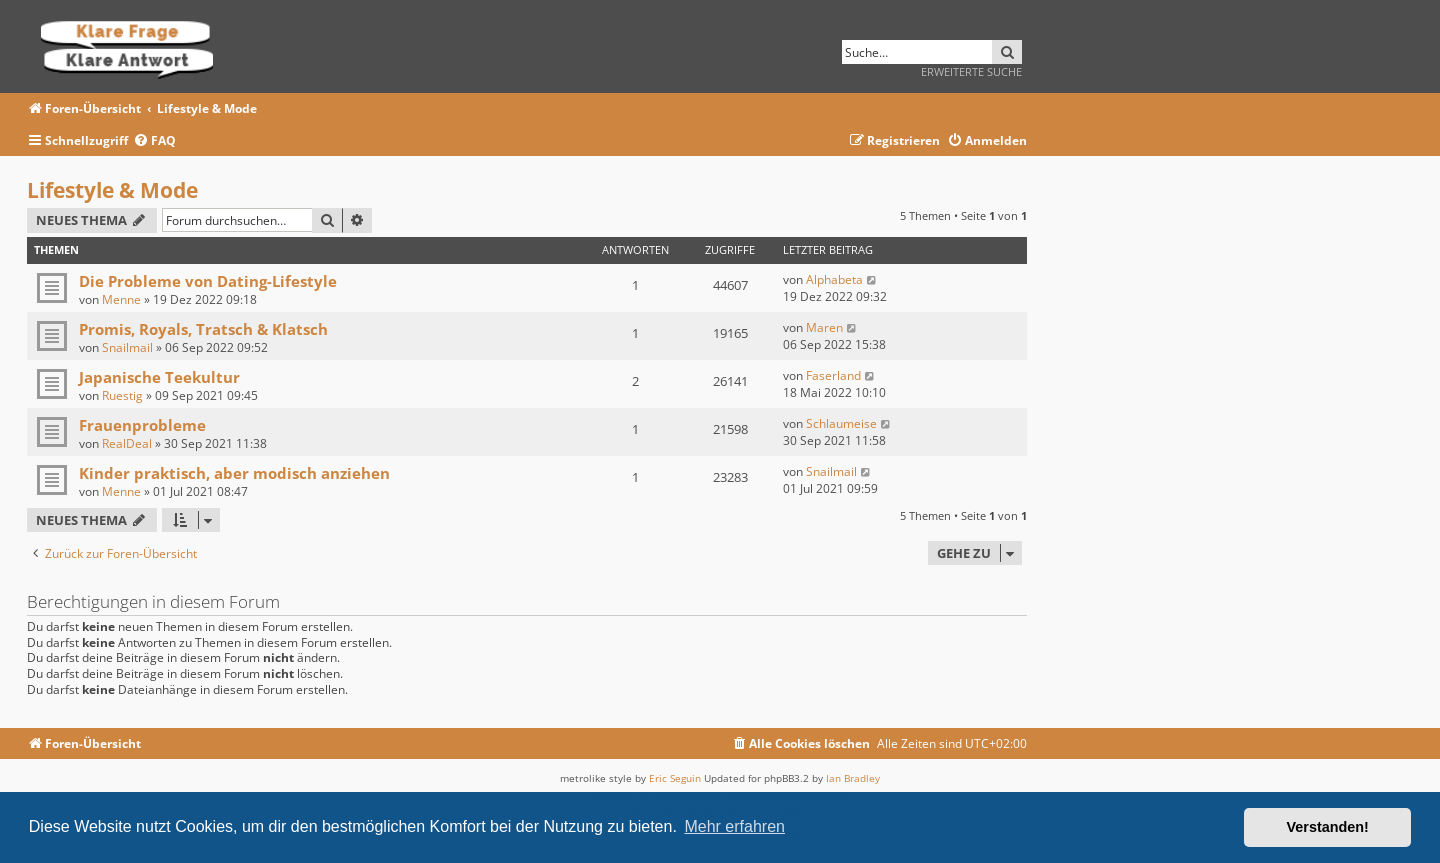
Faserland (833, 375)
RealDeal (127, 443)
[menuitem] (154, 141)
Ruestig (122, 395)
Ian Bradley (853, 778)
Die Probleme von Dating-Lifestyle (208, 281)
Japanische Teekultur (159, 377)
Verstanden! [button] (1328, 827)
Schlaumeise (841, 423)
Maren (824, 327)
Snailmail (127, 347)
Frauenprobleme (142, 425)
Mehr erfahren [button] (734, 826)
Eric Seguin (675, 778)
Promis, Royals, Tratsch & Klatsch (203, 329)
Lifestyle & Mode (112, 190)
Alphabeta (834, 279)
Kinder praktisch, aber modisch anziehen (234, 473)
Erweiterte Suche (971, 71)
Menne (121, 299)
